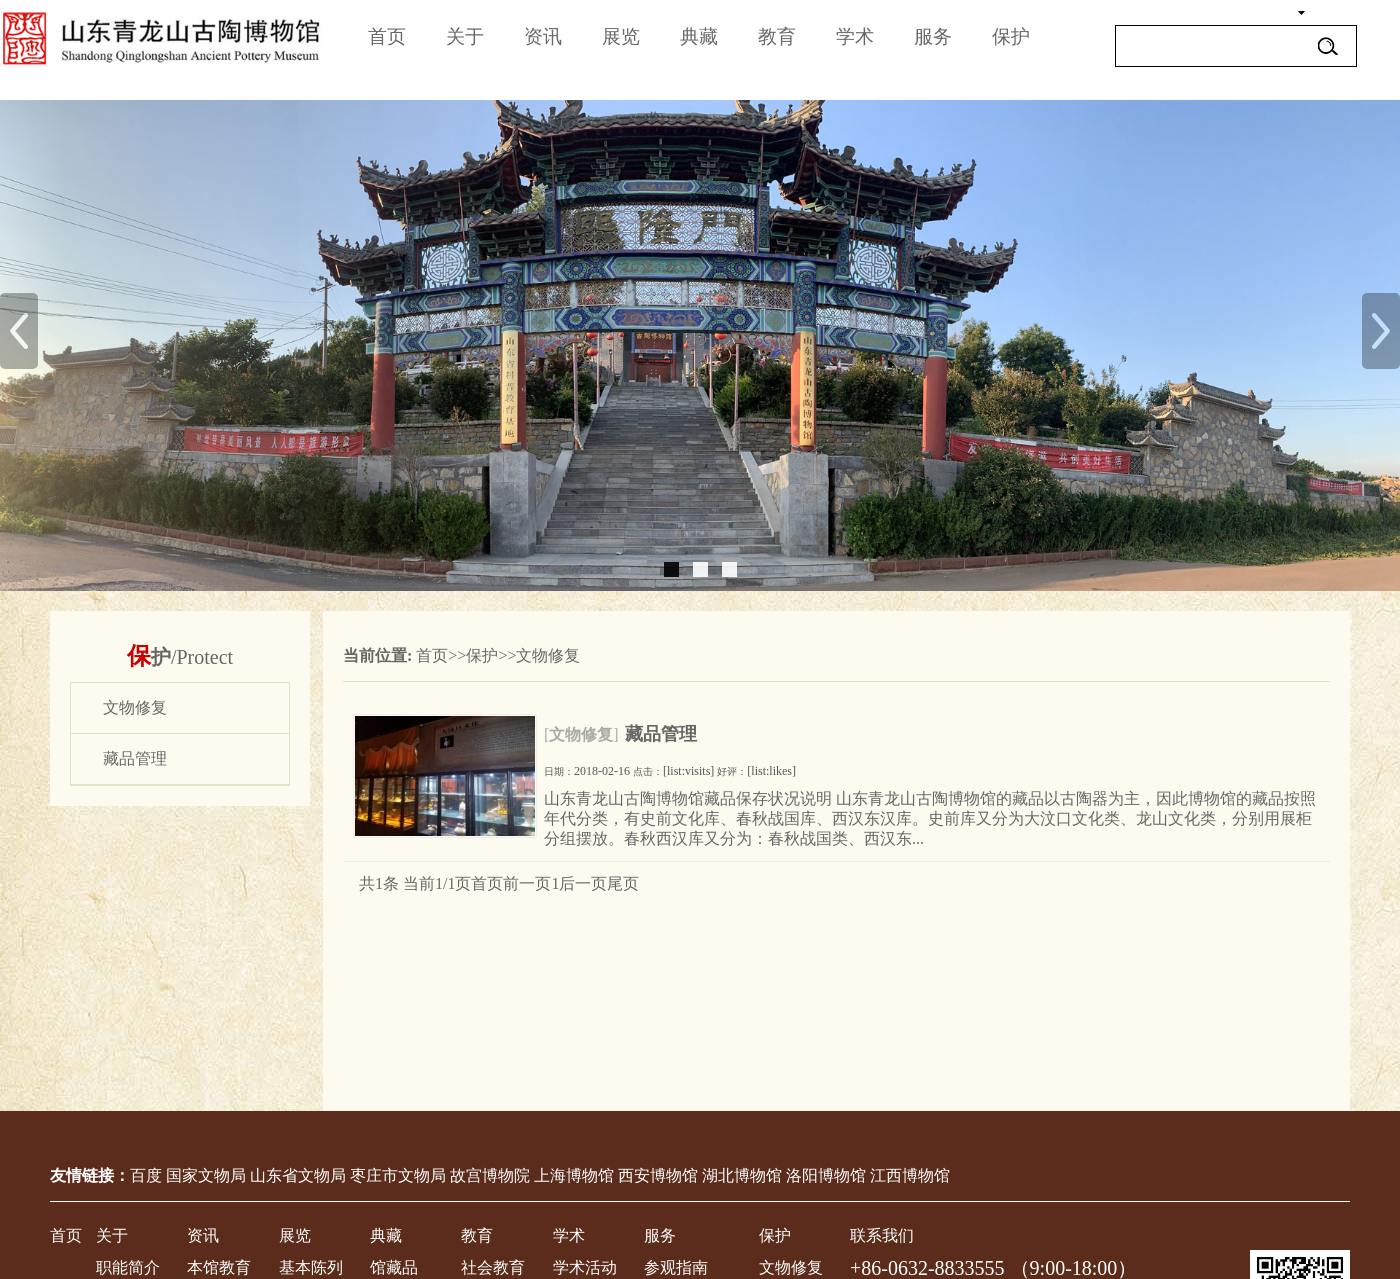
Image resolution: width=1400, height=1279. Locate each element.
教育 (777, 36)
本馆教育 (219, 1267)
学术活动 (585, 1267)
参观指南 (676, 1267)
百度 (146, 1175)
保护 (1011, 36)
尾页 (623, 883)
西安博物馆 (658, 1175)
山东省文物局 (298, 1175)
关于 (465, 36)
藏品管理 (661, 734)
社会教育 (493, 1267)
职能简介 (128, 1267)
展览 (621, 36)
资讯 (543, 36)
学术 (855, 36)
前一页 (527, 883)
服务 (933, 36)
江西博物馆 (910, 1175)
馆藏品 (394, 1267)
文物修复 (548, 655)
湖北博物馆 (742, 1175)
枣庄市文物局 (398, 1175)
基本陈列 (311, 1267)
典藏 (699, 36)
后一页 (583, 883)
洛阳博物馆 (826, 1175)
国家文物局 (206, 1175)
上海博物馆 (574, 1175)
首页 (387, 36)
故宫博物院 (490, 1175)
